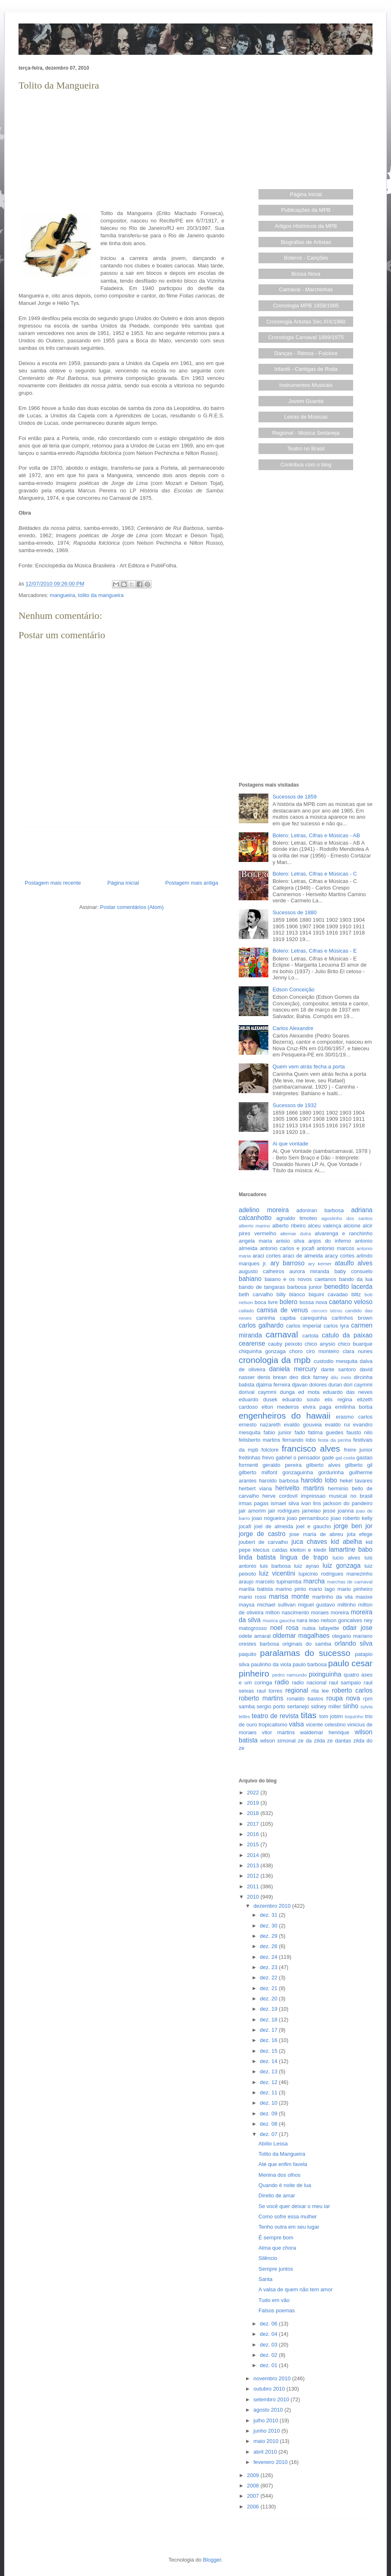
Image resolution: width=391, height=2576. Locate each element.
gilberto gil (358, 1465)
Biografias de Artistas (306, 242)
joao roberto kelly (351, 1518)
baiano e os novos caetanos (300, 1279)
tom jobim (331, 1716)
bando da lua (355, 1279)
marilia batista (256, 1589)
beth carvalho (256, 1294)
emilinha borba (353, 1407)
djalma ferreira (273, 1385)
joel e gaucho (313, 1526)
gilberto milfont (258, 1472)
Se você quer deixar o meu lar (294, 2206)
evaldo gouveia (303, 1424)
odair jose (357, 1627)
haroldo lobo (319, 1480)
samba (247, 1706)
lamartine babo (350, 1549)
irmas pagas (253, 1503)
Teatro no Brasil (305, 448)
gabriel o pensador (298, 1457)
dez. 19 (269, 2009)
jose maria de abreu (316, 1534)
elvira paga (317, 1407)
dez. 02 (269, 2355)
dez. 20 (269, 1998)
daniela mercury (293, 1368)
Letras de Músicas (306, 417)
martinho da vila (332, 1597)
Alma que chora (277, 2248)
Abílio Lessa (273, 2143)
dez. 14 (269, 2061)
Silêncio (267, 2258)
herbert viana (255, 1488)
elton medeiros (280, 1407)
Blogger (212, 2560)
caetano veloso (350, 1301)
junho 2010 (268, 2431)
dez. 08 (269, 2124)
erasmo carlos (354, 1417)
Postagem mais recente (53, 883)
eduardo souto (301, 1399)
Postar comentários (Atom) (132, 907)
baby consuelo (353, 1271)
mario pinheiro (354, 1589)
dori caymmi (358, 1385)
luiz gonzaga (342, 1565)
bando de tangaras (262, 1287)
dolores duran (325, 1385)
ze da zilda (311, 1741)
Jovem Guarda (306, 401)
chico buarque (355, 1344)
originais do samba (306, 1644)
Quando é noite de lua (284, 2185)
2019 (254, 1803)
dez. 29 (269, 1936)
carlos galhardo (261, 1325)
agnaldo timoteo (296, 1218)
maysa (246, 1605)
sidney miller (326, 1706)
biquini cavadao (328, 1294)
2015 (254, 1844)
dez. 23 (269, 1967)
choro (296, 1351)
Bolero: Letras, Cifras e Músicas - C (314, 874)
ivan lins (311, 1503)
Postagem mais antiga (191, 883)
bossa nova (313, 1302)
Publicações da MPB (305, 210)
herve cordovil (279, 1496)
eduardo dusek (258, 1399)
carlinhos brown (352, 1318)
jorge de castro (262, 1533)
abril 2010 (266, 2452)
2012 (254, 1876)
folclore (270, 1450)
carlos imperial (303, 1326)
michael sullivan (276, 1605)
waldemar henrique (324, 1732)
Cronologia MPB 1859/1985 (306, 305)
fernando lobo (299, 1440)
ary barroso (287, 1263)
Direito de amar (276, 2195)
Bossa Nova (305, 274)
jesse (329, 1511)
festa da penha (334, 1440)
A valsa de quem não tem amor (295, 2289)
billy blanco (291, 1294)
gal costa (345, 1457)
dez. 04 (269, 2334)
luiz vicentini (277, 1573)
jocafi (245, 1526)
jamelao (311, 1511)
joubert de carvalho (263, 1542)
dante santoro (338, 1369)
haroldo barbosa (278, 1481)
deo (293, 1377)
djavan (299, 1385)
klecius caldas (270, 1550)
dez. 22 (269, 1977)
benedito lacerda (348, 1286)
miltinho (346, 1605)
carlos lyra (336, 1326)
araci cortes (267, 1256)
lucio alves (346, 1558)
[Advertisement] (121, 150)
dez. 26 (269, 1946)
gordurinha (331, 1472)
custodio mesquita (336, 1361)
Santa (265, 2279)
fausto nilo (359, 1432)
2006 (254, 2506)
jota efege (359, 1534)
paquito (247, 1654)
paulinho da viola (271, 1664)
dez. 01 (269, 2365)
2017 (254, 1824)
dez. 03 (269, 2345)
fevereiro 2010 (271, 2462)
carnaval (281, 1334)
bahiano (250, 1278)
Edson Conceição (293, 989)
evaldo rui (337, 1424)
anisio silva (290, 1241)
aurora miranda (309, 1271)
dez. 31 (269, 1915)
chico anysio (320, 1344)
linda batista (257, 1557)
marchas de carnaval (349, 1581)
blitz (356, 1294)
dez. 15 (269, 2051)
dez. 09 (269, 2113)
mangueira (62, 595)
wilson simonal (278, 1741)
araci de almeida (303, 1256)
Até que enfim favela (282, 2164)
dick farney (314, 1377)
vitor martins (278, 1732)
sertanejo (298, 1706)
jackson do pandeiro (347, 1503)
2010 (254, 1897)
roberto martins (261, 1698)
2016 (254, 1834)
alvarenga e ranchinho (343, 1233)
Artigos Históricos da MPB (306, 226)
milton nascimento (287, 1612)
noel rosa (284, 1627)
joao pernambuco (308, 1518)
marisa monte (289, 1596)
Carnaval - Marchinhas (306, 289)
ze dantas (339, 1741)
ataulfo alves (353, 1263)
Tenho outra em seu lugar (288, 2227)
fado (300, 1432)
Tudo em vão (273, 2300)
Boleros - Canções (306, 258)
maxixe (364, 1597)
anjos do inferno (329, 1241)
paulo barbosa (309, 1664)
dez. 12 (269, 2082)
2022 (254, 1792)
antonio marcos (335, 1248)
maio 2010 (267, 2441)
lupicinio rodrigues (320, 1574)
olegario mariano (352, 1636)
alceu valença (324, 1225)
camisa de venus (282, 1310)
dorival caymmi (258, 1392)
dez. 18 (269, 2019)
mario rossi (252, 1597)
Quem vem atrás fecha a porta (308, 1066)
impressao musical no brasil (336, 1496)
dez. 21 (269, 1988)
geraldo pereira (282, 1465)
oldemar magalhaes (300, 1635)
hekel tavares (356, 1481)
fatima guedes (325, 1432)
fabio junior (277, 1432)
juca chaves (309, 1541)
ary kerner (320, 1263)
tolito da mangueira (101, 595)
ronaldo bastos (305, 1698)
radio (282, 1682)
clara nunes (357, 1351)
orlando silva (353, 1643)
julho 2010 (267, 2420)
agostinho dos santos (346, 1218)
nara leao (308, 1620)
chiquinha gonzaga (262, 1351)
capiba (288, 1318)
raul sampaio (345, 1682)
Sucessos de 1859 (294, 797)
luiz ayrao (306, 1566)
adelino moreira (264, 1209)
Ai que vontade (290, 1143)
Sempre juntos (275, 2269)
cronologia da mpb (275, 1360)
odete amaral (254, 1636)
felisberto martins (259, 1440)
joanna (345, 1511)
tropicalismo (273, 1724)
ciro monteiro (322, 1351)
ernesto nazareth (260, 1424)
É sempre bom (275, 2237)
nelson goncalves (341, 1620)
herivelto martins (299, 1488)
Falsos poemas (276, 2310)
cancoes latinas (326, 1311)
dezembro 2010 (273, 1906)
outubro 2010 (270, 2389)
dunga (287, 1392)
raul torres (269, 1691)
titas (309, 1715)
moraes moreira (330, 1612)
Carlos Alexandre (292, 1028)
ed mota (309, 1392)
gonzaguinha (297, 1472)
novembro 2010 (273, 2378)
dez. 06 (269, 2324)
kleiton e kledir (308, 1550)
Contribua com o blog (305, 464)
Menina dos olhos (279, 2175)
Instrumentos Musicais (306, 385)
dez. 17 (269, 2030)
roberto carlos (352, 1690)
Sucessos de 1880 (294, 912)
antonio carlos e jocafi (287, 1248)
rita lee (320, 1691)
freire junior (358, 1450)
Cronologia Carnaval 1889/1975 (306, 337)
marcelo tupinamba (279, 1581)
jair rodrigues (284, 1511)
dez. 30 (269, 1926)
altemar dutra (295, 1233)
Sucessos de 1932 (294, 1105)
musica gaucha (279, 1620)
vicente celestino (326, 1724)
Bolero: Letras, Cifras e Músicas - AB (316, 835)
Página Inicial (306, 194)
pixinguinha (325, 1674)
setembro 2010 (272, 2399)
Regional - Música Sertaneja (306, 433)
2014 (254, 1855)
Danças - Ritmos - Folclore (305, 353)
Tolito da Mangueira (281, 2154)
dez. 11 (269, 2092)
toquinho (354, 1716)
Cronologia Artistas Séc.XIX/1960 (305, 321)
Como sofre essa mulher (287, 2216)
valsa (296, 1724)
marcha (314, 1581)
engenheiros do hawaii (284, 1415)
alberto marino (254, 1225)
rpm (367, 1698)
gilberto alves (323, 1465)
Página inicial (123, 883)
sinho (350, 1706)
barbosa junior (304, 1287)
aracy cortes (339, 1256)
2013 (254, 1865)
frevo (268, 1457)
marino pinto (290, 1589)
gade (328, 1457)
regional (296, 1690)
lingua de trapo (304, 1557)
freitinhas (250, 1457)
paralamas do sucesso (305, 1653)
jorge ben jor (353, 1525)
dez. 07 (269, 2134)
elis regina (338, 1399)
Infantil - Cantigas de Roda (305, 369)
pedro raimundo (289, 1674)
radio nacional (309, 1682)
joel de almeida (273, 1526)
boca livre (265, 1302)
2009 (254, 2475)
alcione (352, 1225)
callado (246, 1310)
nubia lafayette (321, 1628)
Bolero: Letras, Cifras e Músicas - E (314, 951)
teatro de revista (275, 1715)
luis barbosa (275, 1566)
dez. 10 (269, 2103)
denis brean (272, 1377)
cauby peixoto (285, 1344)
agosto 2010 (269, 2410)
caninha (265, 1318)
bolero (288, 1301)
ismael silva (285, 1503)
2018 (254, 1813)
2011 (254, 1886)
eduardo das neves (347, 1392)
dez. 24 (269, 1957)
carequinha (313, 1318)
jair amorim (252, 1511)
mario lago (322, 1589)
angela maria (255, 1241)
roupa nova (343, 1698)
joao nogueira (268, 1518)
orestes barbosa (259, 1644)
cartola (311, 1335)
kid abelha (346, 1541)
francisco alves (311, 1448)
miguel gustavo (316, 1605)
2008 (254, 2485)
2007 (254, 2496)
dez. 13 (269, 2071)
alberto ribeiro (288, 1225)
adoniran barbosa (320, 1210)
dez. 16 (269, 2040)
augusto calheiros (261, 1271)
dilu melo (341, 1377)
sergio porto (271, 1706)
